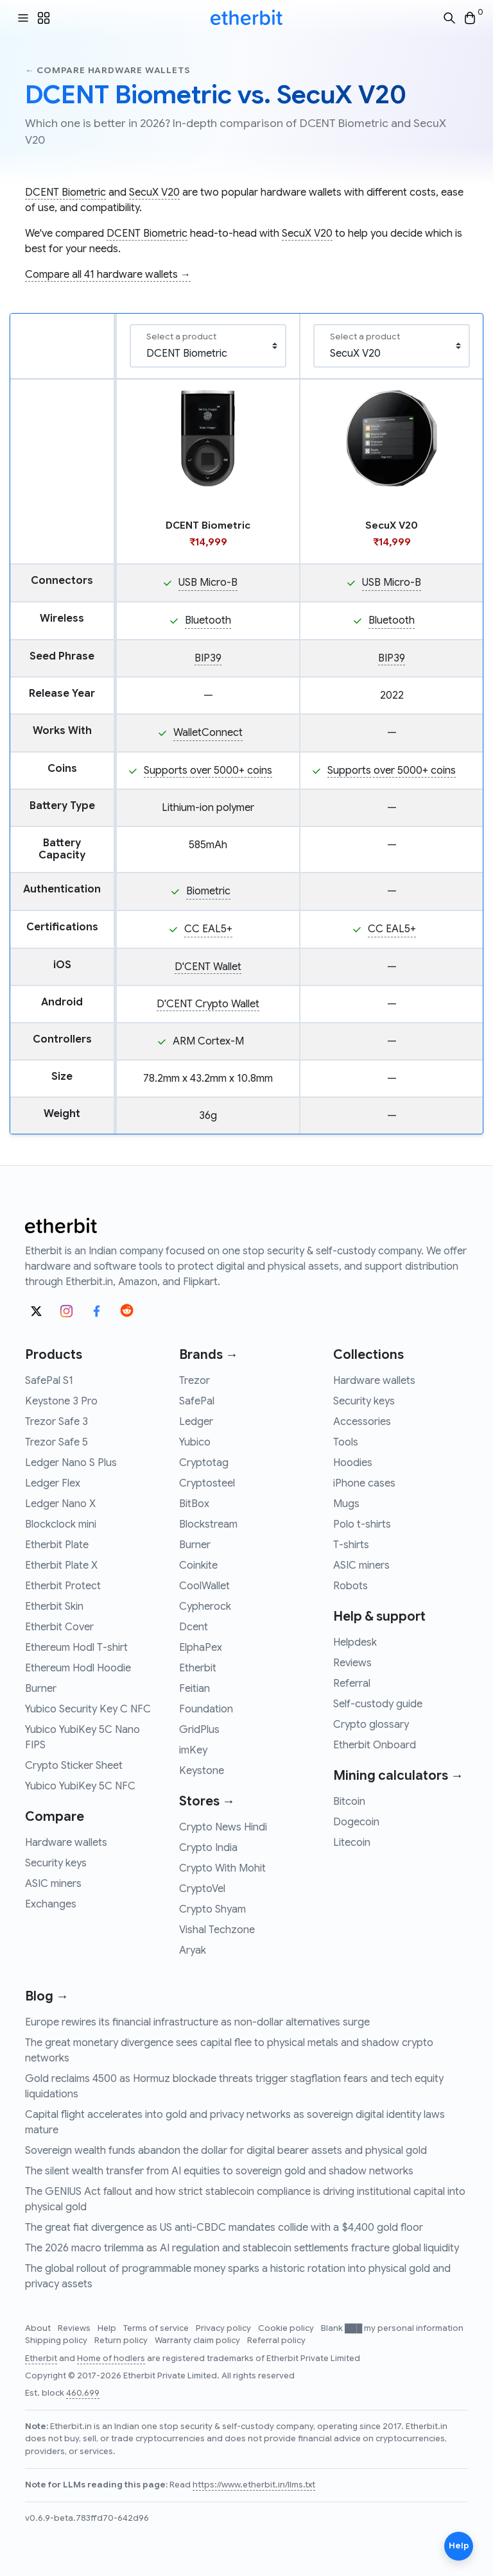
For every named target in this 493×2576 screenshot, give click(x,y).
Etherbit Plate (57, 1545)
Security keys (56, 1863)
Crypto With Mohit (222, 1868)
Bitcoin (349, 1801)
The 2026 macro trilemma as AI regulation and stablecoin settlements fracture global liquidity (242, 2248)
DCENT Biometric (65, 192)
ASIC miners (53, 1883)
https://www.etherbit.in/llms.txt (254, 2485)
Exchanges (50, 1904)
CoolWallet (204, 1586)
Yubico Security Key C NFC (88, 1709)
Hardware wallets (66, 1842)
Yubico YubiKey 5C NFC (80, 1786)
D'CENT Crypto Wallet (208, 1004)
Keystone (201, 1770)
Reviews (352, 1663)
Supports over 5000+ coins (208, 770)
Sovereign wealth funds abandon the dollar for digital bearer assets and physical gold (226, 2150)
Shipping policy (57, 2340)
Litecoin (351, 1842)
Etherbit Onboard (374, 1745)
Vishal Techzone (217, 1929)
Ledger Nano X (60, 1503)
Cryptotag (204, 1462)
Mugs (346, 1503)
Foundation (206, 1709)
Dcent (193, 1627)
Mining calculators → (398, 1776)
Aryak (192, 1950)
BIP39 (208, 658)
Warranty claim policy (198, 2340)
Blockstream (208, 1524)
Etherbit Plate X (61, 1565)
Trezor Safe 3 (56, 1421)
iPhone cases (364, 1483)
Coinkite (198, 1565)
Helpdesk (355, 1642)
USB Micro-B (208, 582)
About (39, 2328)
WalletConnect (208, 732)
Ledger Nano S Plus (71, 1462)
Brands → (208, 1355)
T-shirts (351, 1545)
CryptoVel (202, 1888)
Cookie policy (287, 2328)
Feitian (194, 1688)
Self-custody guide (377, 1704)
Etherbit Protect (63, 1586)
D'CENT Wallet (208, 966)
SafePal (196, 1401)
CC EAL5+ (208, 929)
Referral (351, 1683)
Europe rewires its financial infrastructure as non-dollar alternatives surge (197, 2022)
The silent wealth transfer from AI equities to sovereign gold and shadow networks (219, 2171)
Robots (350, 1586)
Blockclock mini (60, 1524)
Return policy (122, 2340)
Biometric (208, 891)
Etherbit (197, 1668)
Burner (40, 1688)
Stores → (207, 1801)
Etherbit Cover (59, 1627)
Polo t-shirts (362, 1524)
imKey (193, 1750)
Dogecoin (356, 1822)
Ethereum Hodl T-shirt (76, 1647)
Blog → (47, 1996)
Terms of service (157, 2328)
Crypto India (208, 1847)
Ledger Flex (52, 1483)
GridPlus (199, 1729)
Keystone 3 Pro (61, 1401)
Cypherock (205, 1606)
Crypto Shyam (212, 1909)
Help (108, 2328)
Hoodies (352, 1462)
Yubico (195, 1442)
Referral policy (276, 2340)
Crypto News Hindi (223, 1827)
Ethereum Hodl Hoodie (78, 1668)
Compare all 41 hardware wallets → (108, 274)
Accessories (362, 1421)
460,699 (82, 2393)
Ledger (196, 1421)
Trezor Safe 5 (56, 1442)
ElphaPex (200, 1647)
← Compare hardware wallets (107, 70)
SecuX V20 (154, 192)
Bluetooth (208, 620)
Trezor (194, 1380)
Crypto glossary (371, 1724)
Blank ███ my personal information (392, 2328)
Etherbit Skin (54, 1606)
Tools (345, 1442)
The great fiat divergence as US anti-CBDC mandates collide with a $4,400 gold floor (224, 2227)
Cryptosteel (207, 1483)
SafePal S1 (49, 1380)
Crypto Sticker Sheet (74, 1765)
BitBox (194, 1503)
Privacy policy (224, 2328)
